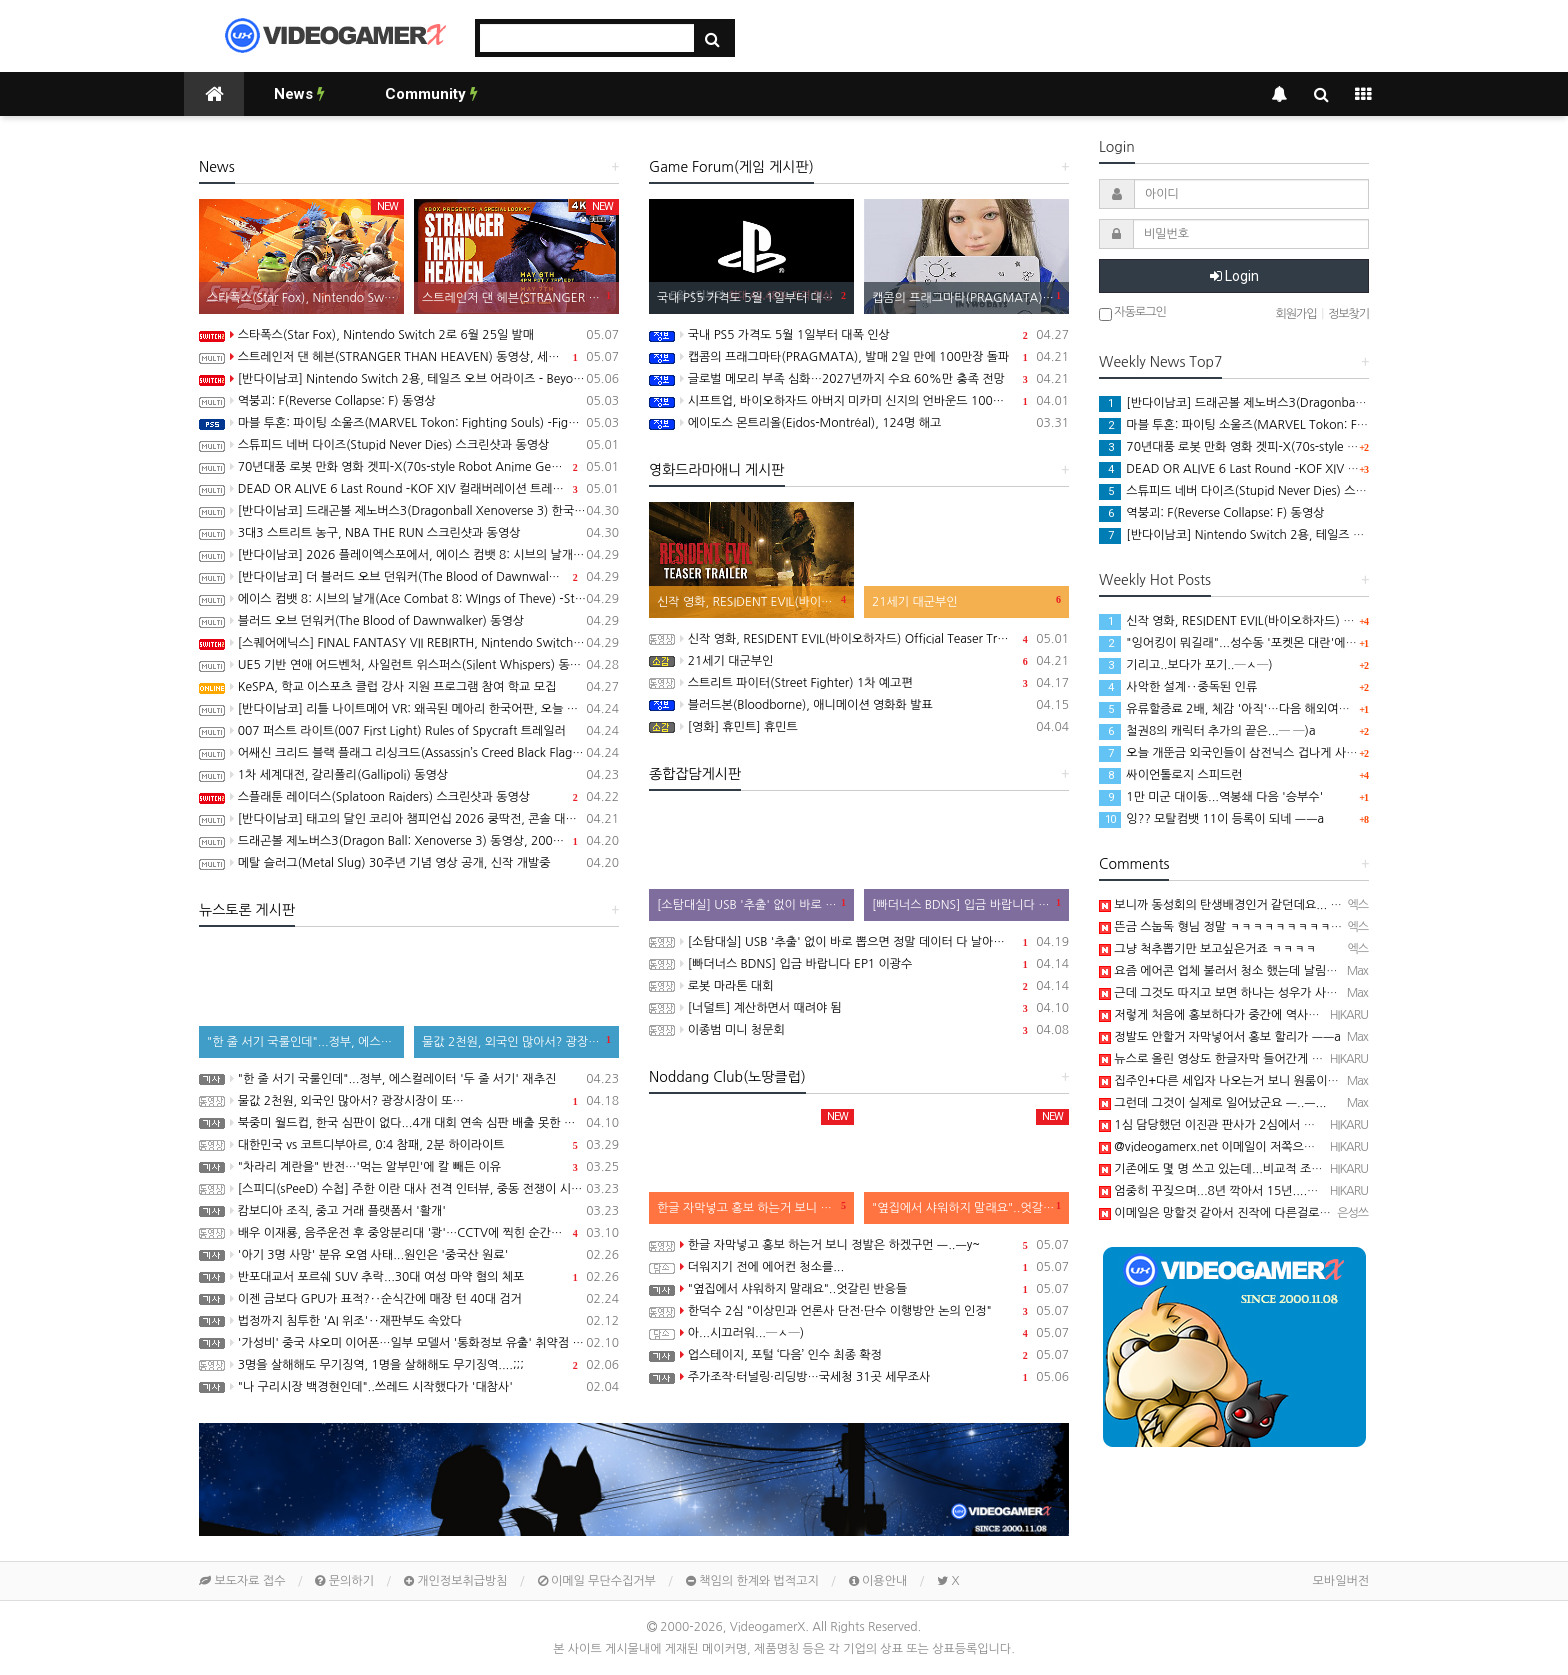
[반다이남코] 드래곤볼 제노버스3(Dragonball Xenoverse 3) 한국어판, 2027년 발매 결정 (409, 511)
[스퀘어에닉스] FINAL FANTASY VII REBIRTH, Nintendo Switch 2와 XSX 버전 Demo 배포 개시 (409, 643)
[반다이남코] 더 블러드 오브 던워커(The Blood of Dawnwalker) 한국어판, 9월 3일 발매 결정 (409, 577)
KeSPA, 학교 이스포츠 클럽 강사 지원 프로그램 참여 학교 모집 (409, 687)
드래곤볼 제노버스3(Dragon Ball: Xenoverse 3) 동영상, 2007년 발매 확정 (409, 841)
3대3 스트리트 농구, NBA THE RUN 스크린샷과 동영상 (409, 533)
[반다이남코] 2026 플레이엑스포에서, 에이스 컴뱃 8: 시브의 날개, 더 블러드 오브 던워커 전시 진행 (409, 555)
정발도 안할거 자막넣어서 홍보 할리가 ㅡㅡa (1220, 1037)
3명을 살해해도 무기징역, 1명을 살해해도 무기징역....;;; (409, 1365)
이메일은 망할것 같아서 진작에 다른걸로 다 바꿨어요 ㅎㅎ (1254, 1213)
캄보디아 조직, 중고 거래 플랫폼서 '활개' (409, 1211)
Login (1234, 276)
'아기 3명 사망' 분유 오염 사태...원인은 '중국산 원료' (409, 1255)
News (299, 94)
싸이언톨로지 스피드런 (1171, 775)
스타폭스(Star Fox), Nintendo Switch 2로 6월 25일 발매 (409, 335)
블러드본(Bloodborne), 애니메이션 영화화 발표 (859, 705)
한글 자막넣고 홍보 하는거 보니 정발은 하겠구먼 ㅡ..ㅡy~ (859, 1245)
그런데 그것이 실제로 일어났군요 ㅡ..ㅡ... (1212, 1103)
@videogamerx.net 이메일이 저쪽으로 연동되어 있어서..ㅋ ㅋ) (1268, 1147)
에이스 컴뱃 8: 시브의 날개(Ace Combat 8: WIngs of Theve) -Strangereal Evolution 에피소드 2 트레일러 (409, 599)
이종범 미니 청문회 (859, 1030)
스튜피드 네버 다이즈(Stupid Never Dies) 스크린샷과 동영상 (409, 445)
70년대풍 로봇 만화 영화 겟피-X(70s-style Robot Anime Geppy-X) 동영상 (409, 467)
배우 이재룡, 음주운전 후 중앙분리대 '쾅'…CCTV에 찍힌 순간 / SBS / (409, 1233)
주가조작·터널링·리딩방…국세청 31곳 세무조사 (859, 1377)
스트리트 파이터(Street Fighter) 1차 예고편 (859, 683)
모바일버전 (1341, 1581)
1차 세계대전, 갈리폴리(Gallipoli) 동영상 (409, 775)
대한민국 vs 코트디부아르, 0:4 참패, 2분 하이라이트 (409, 1145)
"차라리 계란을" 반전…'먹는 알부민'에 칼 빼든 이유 (409, 1167)
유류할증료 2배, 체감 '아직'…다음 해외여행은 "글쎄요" (1254, 709)
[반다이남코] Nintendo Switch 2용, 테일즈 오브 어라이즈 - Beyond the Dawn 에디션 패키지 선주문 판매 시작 (409, 379)
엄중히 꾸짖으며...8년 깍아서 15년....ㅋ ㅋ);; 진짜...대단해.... (1264, 1191)
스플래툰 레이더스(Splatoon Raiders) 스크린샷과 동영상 (409, 797)
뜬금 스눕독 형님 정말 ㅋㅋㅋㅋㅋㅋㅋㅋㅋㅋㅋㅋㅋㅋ (1243, 927)
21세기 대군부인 (859, 661)
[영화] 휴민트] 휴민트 (859, 727)
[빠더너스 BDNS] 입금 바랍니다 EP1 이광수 (859, 964)
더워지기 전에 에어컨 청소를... (859, 1267)
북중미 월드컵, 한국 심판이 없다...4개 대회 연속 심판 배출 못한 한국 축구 (409, 1123)
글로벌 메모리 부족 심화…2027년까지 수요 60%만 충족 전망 (859, 379)
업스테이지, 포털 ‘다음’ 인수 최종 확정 (859, 1355)
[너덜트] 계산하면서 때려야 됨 (859, 1008)
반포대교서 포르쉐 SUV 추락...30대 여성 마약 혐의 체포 (409, 1277)
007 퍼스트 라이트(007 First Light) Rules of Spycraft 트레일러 (409, 731)
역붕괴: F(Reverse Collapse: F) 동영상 (409, 401)
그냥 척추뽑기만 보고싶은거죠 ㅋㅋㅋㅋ (1207, 949)
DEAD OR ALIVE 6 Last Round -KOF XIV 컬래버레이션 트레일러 (409, 489)
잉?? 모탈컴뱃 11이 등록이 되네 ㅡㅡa (1211, 819)
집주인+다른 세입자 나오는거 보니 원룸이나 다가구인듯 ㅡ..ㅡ (1265, 1081)
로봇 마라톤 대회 (859, 986)
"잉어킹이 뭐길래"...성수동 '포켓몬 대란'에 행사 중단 (1248, 643)
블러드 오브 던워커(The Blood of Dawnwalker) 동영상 (409, 621)
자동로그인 (1132, 313)
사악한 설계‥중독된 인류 (1178, 687)
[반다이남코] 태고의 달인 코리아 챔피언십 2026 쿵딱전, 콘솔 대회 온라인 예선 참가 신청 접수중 (409, 819)
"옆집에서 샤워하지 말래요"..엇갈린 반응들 (859, 1289)
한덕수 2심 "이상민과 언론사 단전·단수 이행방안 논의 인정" (859, 1311)
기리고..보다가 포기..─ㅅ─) (1186, 665)
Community (431, 94)
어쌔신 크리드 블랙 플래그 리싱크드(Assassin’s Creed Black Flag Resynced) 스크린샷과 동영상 (409, 753)
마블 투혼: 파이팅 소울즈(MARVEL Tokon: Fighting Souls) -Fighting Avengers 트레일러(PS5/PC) (409, 423)
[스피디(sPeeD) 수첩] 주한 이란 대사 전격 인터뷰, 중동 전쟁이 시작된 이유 (409, 1189)
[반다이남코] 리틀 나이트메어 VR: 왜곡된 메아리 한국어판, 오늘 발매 (409, 709)
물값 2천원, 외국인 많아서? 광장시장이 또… (409, 1101)
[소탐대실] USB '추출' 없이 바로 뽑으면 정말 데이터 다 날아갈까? (859, 942)
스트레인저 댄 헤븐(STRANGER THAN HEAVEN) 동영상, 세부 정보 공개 (409, 357)
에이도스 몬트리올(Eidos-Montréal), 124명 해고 (859, 423)
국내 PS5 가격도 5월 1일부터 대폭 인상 (859, 335)
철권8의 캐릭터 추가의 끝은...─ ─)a (1207, 731)
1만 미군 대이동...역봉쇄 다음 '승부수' (1211, 797)
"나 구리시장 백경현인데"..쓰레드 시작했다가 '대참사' (409, 1387)
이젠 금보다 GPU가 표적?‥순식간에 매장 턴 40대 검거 (409, 1299)
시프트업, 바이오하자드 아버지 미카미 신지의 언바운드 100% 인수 (859, 401)
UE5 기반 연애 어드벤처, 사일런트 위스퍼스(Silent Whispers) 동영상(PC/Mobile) (409, 665)
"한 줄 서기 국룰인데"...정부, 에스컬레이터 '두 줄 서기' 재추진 (409, 1079)
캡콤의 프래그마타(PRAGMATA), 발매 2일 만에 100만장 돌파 (859, 357)
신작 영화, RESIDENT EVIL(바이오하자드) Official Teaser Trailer (859, 639)
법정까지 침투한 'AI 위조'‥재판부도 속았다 (409, 1321)
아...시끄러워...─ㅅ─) (859, 1333)
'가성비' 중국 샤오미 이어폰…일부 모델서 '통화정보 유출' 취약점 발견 (409, 1343)
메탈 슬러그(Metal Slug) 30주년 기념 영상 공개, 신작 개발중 (409, 863)
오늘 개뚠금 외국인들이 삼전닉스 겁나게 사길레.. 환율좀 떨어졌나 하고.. (1297, 753)
